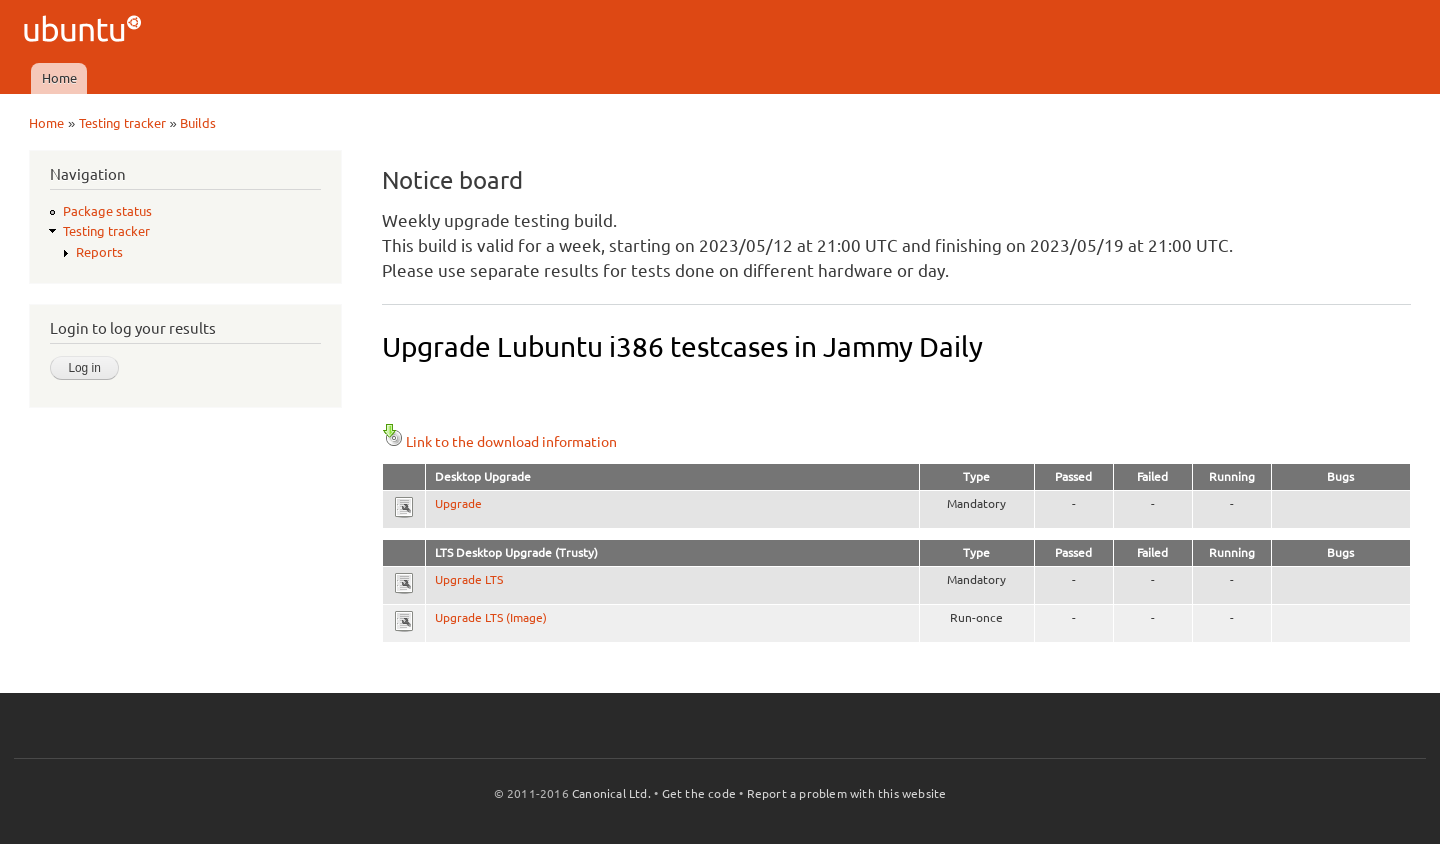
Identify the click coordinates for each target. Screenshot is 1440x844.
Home (59, 78)
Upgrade (458, 503)
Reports (99, 252)
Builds (198, 123)
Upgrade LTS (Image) (491, 617)
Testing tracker (122, 123)
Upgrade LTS (469, 579)
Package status (107, 211)
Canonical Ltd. (611, 793)
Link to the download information (499, 442)
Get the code (699, 793)
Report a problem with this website (847, 793)
